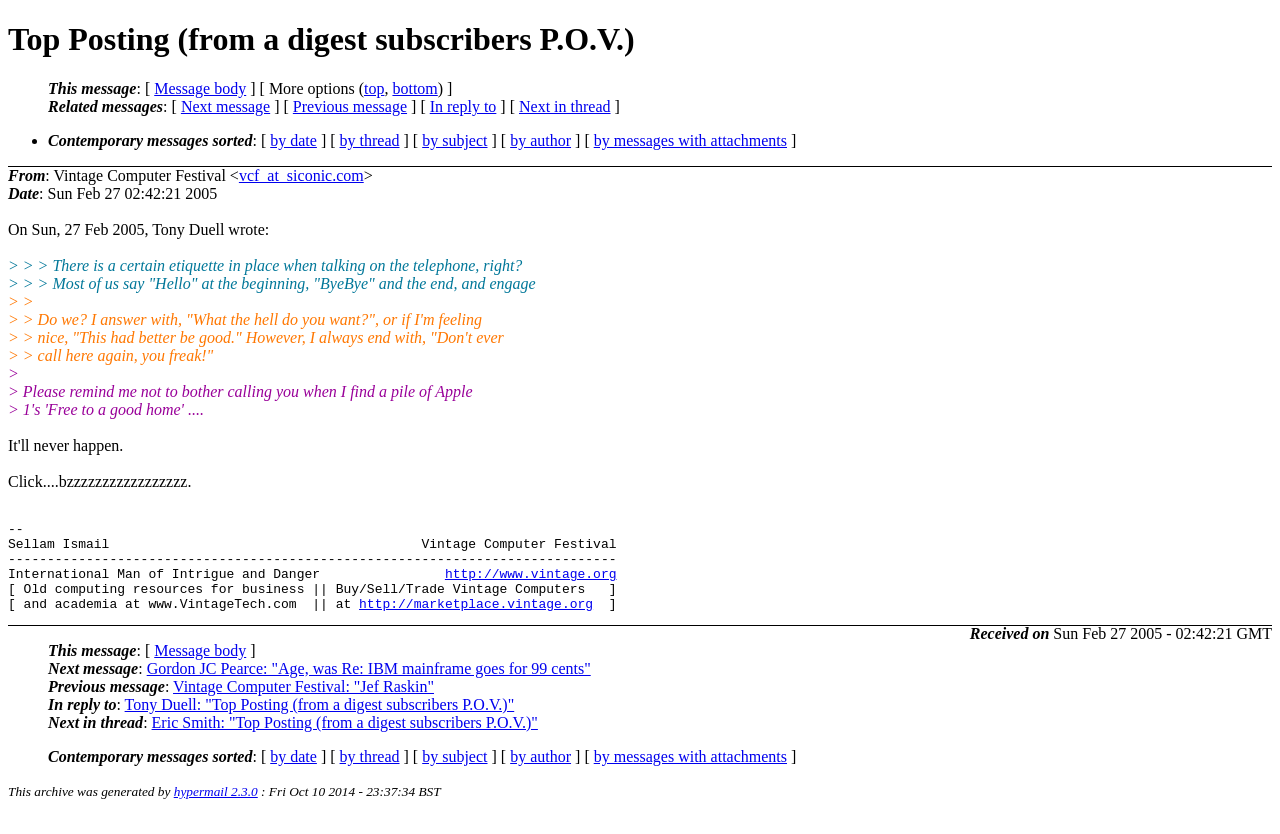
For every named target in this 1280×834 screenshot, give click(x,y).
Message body (200, 88)
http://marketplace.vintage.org (476, 621)
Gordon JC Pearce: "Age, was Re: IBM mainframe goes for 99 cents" (369, 686)
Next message (225, 106)
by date (293, 140)
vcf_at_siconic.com (301, 175)
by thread (370, 140)
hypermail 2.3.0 (216, 809)
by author (540, 140)
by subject (454, 140)
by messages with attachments (690, 140)
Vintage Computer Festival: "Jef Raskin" (303, 704)
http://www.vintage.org (531, 585)
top (374, 88)
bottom (414, 88)
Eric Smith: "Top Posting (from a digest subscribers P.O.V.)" (345, 740)
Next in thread (565, 106)
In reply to (463, 106)
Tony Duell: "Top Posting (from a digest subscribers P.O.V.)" (320, 722)
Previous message (350, 106)
